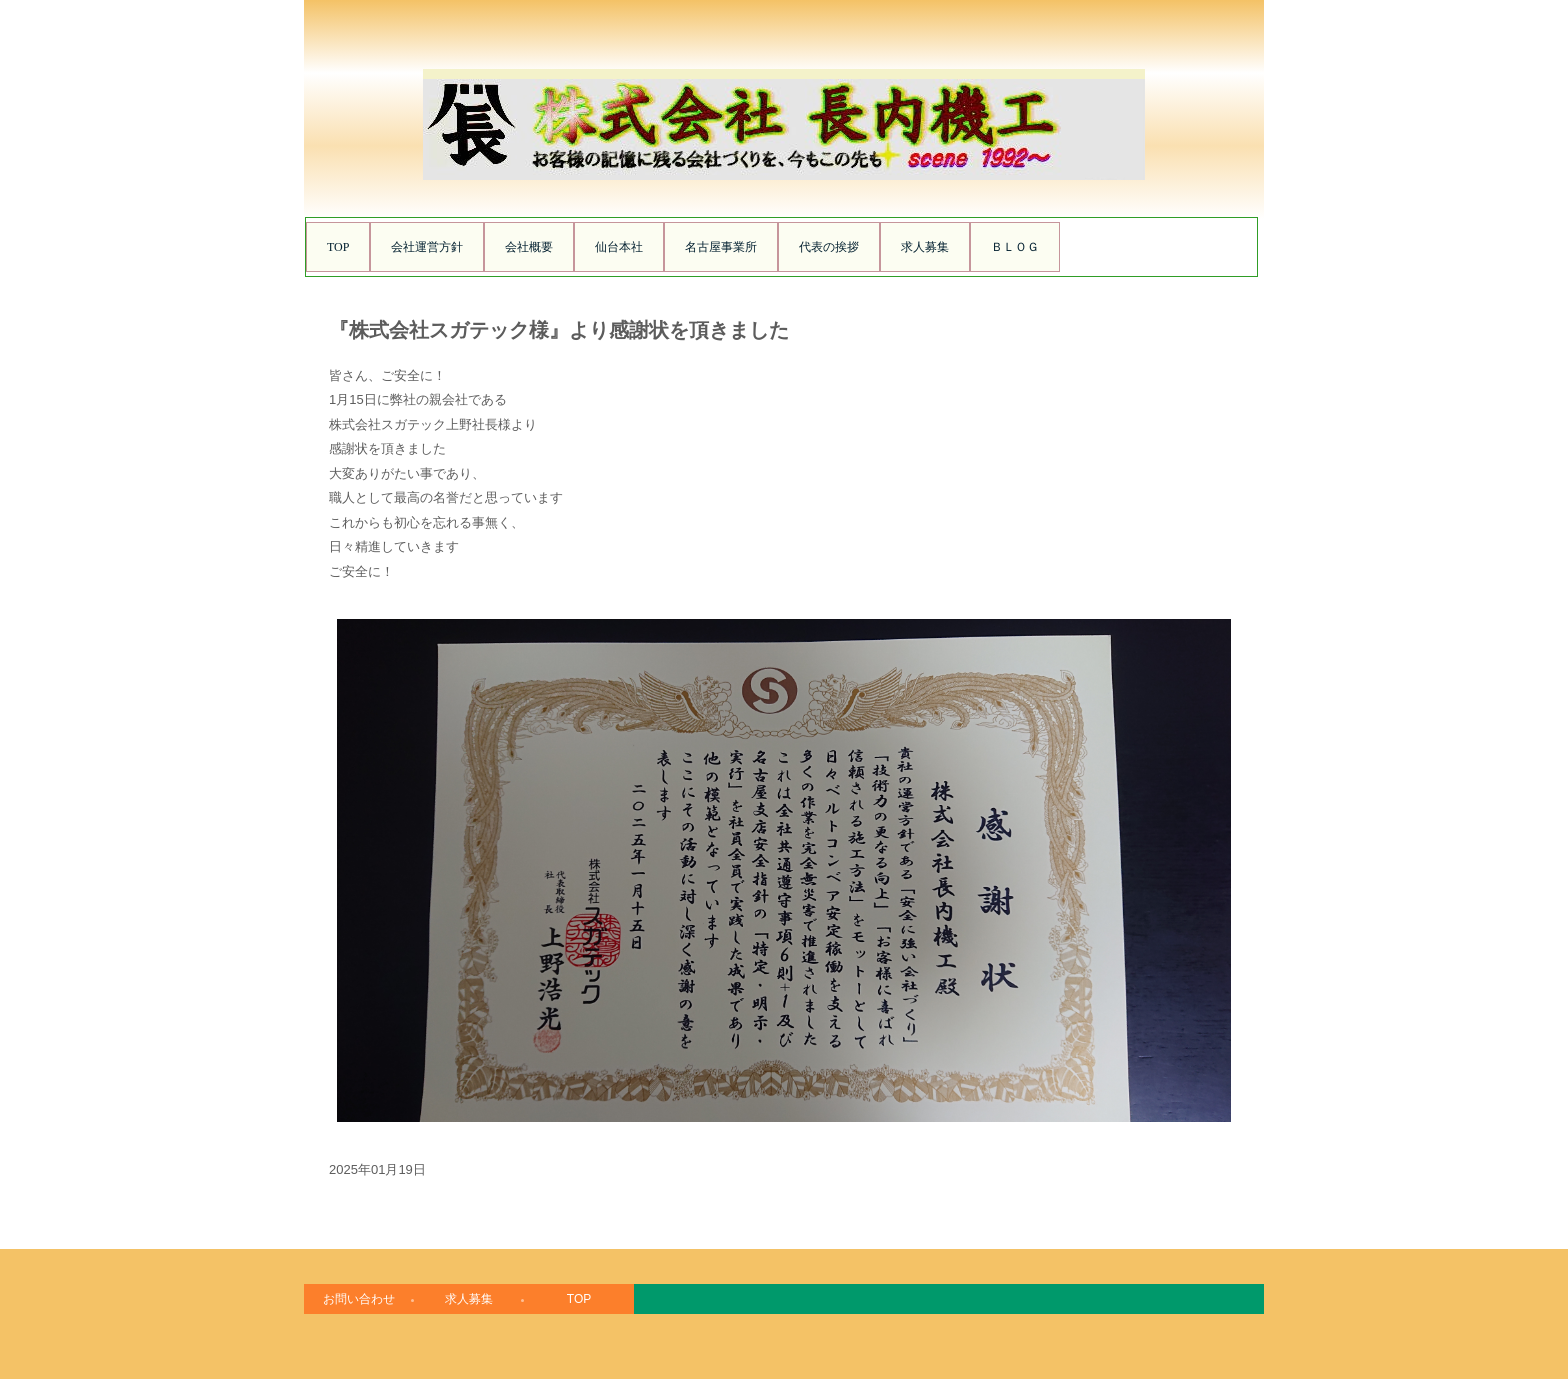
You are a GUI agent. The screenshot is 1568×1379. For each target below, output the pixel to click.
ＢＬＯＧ (1015, 247)
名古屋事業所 (721, 247)
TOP (338, 247)
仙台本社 (619, 247)
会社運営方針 (427, 247)
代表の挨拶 (829, 247)
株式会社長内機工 (784, 174)
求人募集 (925, 247)
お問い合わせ (359, 1299)
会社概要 (529, 247)
